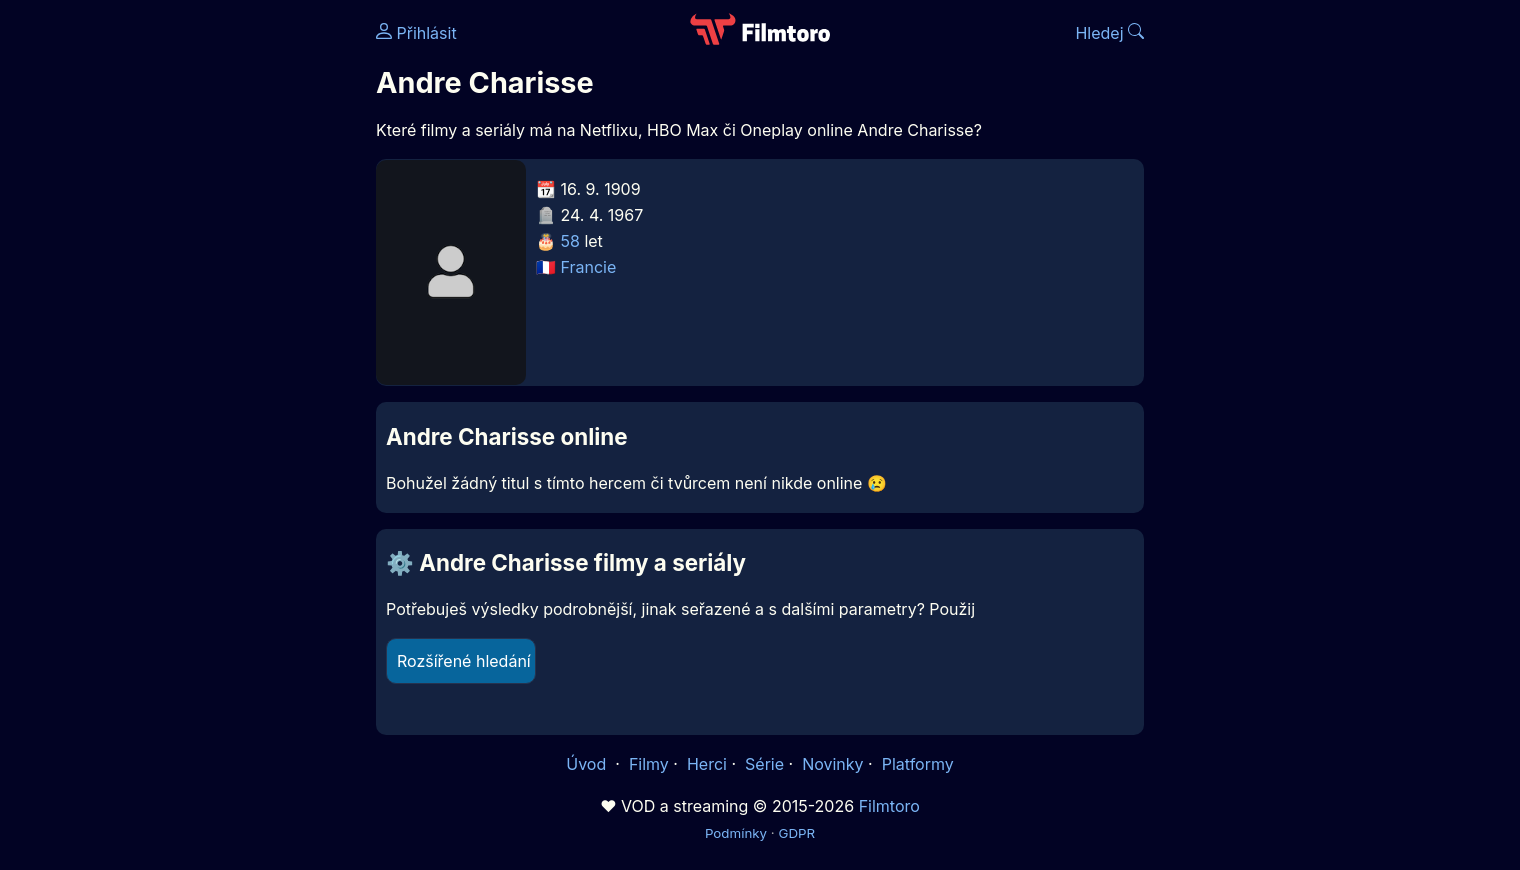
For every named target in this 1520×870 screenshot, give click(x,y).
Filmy (649, 764)
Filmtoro (889, 806)
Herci (707, 764)
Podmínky (736, 833)
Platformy (918, 764)
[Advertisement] (231, 308)
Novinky (832, 764)
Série (764, 764)
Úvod (588, 764)
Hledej (1109, 33)
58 (570, 241)
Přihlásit (416, 33)
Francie (589, 267)
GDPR (796, 833)
